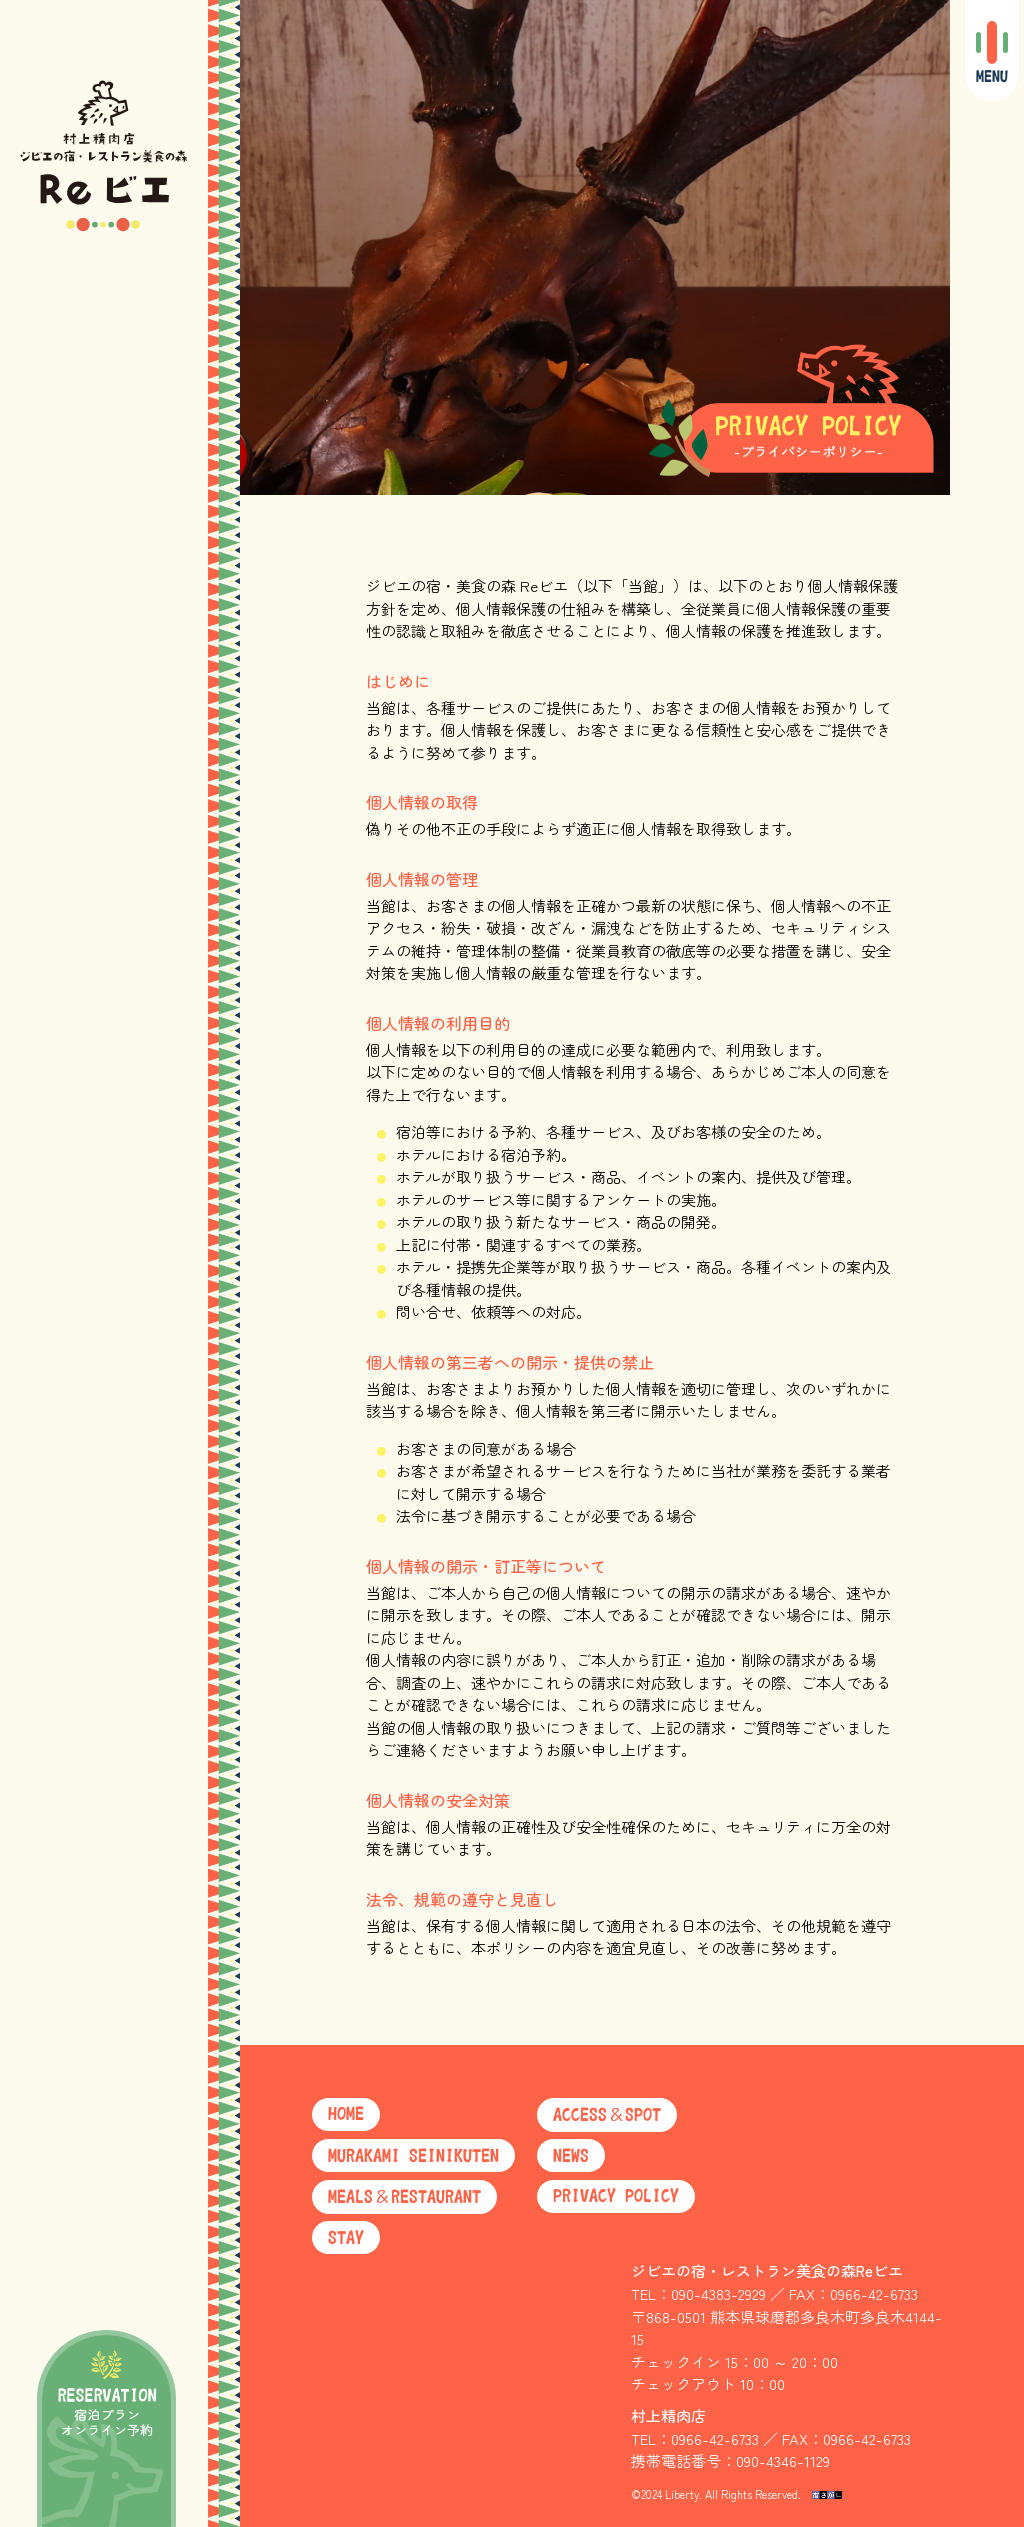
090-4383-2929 (718, 2293)
